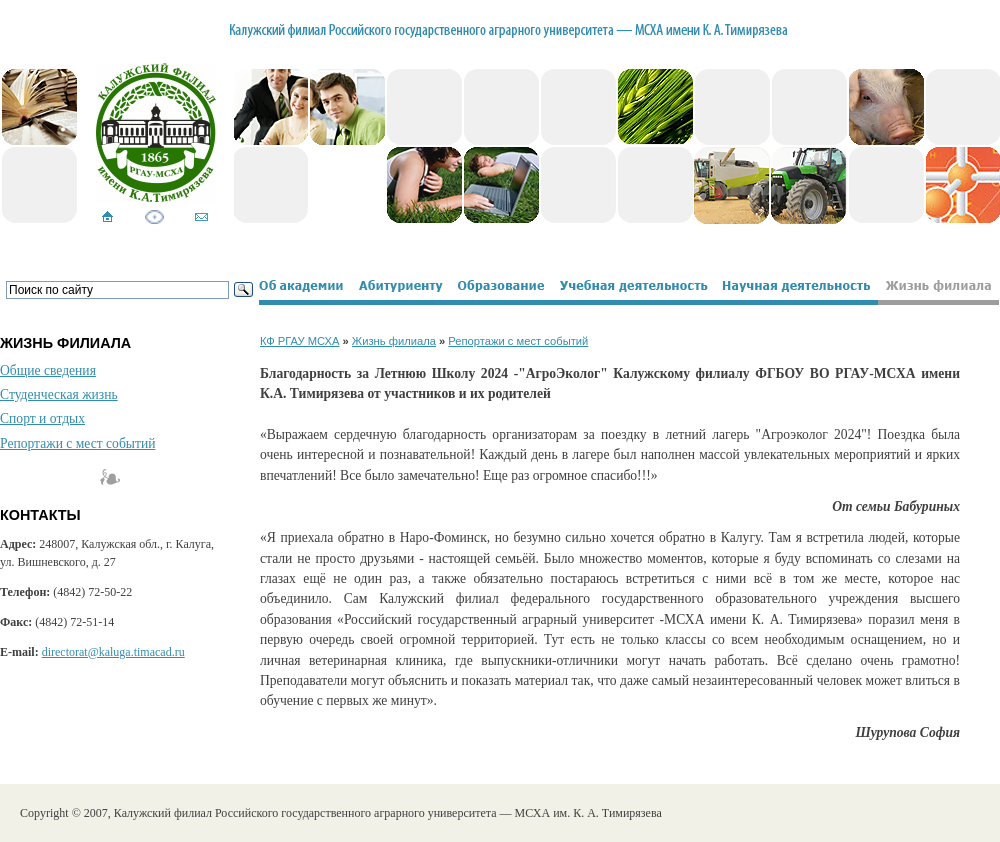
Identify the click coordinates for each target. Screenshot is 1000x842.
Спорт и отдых (42, 418)
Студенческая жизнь (59, 394)
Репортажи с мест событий (77, 443)
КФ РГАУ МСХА (299, 341)
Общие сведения (48, 370)
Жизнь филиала (394, 341)
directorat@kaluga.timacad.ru (113, 652)
